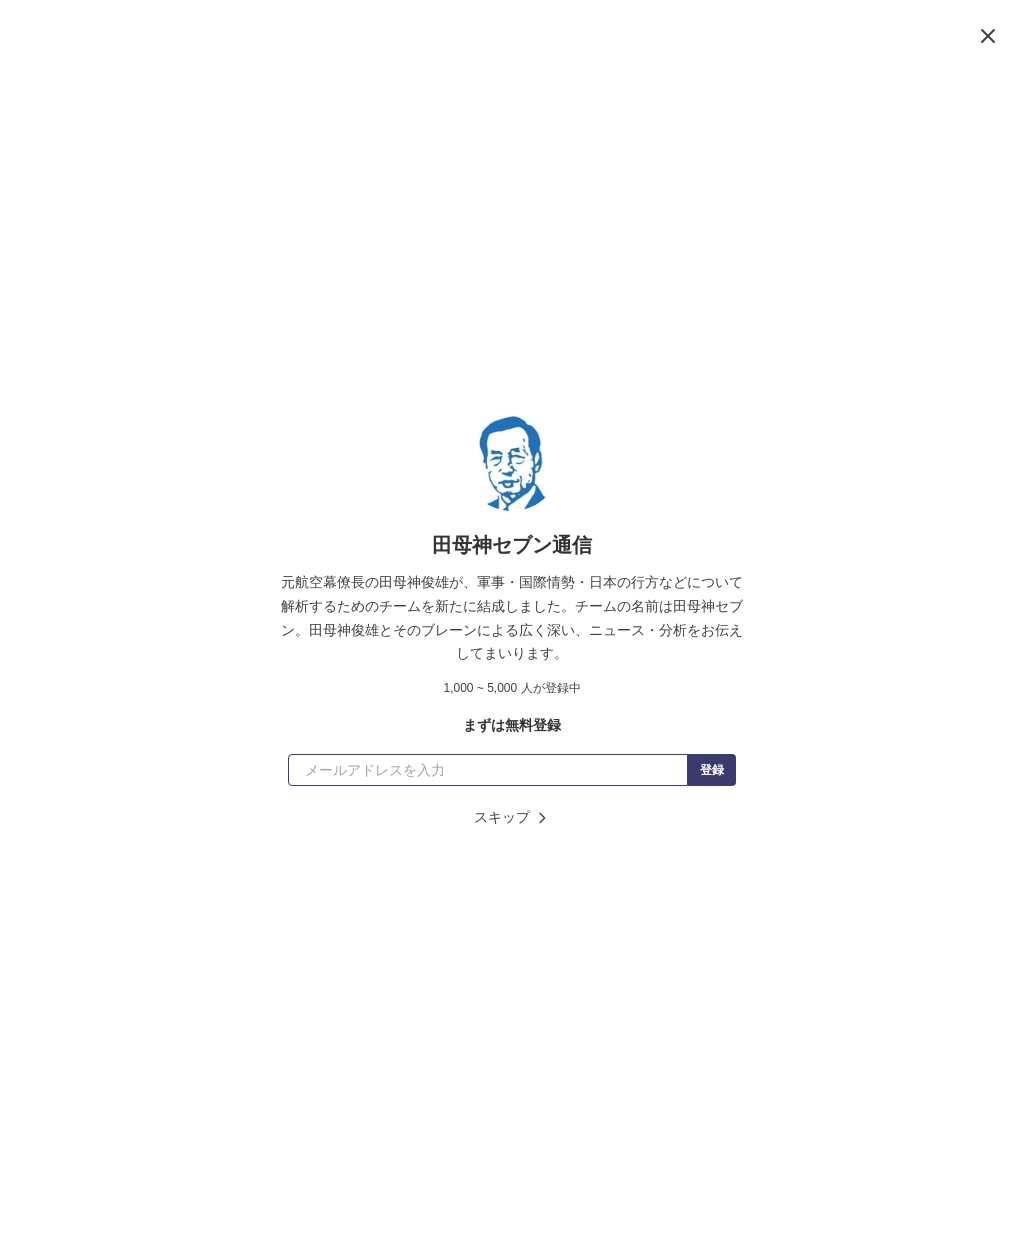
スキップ (512, 817)
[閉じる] (988, 36)
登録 (712, 770)
